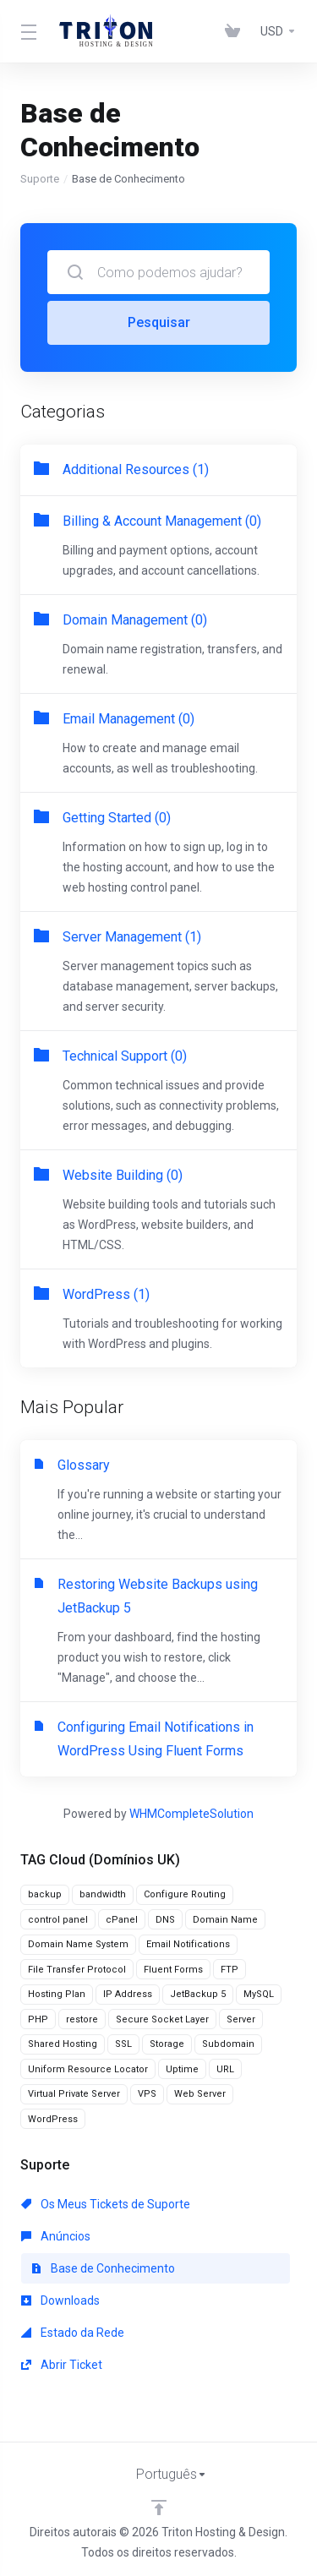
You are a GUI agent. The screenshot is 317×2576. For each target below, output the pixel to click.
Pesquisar (159, 322)
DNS (165, 1919)
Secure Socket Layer (162, 2019)
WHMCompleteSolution (191, 1813)
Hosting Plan (56, 1994)
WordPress (53, 2119)
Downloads (60, 2300)
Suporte (39, 178)
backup (45, 1894)
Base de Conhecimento (103, 2268)
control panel (58, 1919)
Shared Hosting (62, 2043)
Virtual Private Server (74, 2093)
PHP (38, 2019)
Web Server (200, 2093)
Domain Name (225, 1919)
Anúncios (55, 2236)
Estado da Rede (72, 2332)
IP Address (127, 1994)
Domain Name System (78, 1944)
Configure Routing (185, 1894)
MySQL (258, 1994)
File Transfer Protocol (77, 1969)
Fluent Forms (173, 1969)
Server (241, 2019)
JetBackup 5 (198, 1994)
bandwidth (102, 1894)
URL (225, 2069)
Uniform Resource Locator (88, 2069)
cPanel (122, 1919)
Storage (167, 2043)
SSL (123, 2043)
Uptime (182, 2069)
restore (82, 2019)
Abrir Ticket (61, 2364)
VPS (147, 2093)
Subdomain (228, 2043)
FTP (229, 1969)
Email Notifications (188, 1944)
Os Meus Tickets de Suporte (105, 2204)
